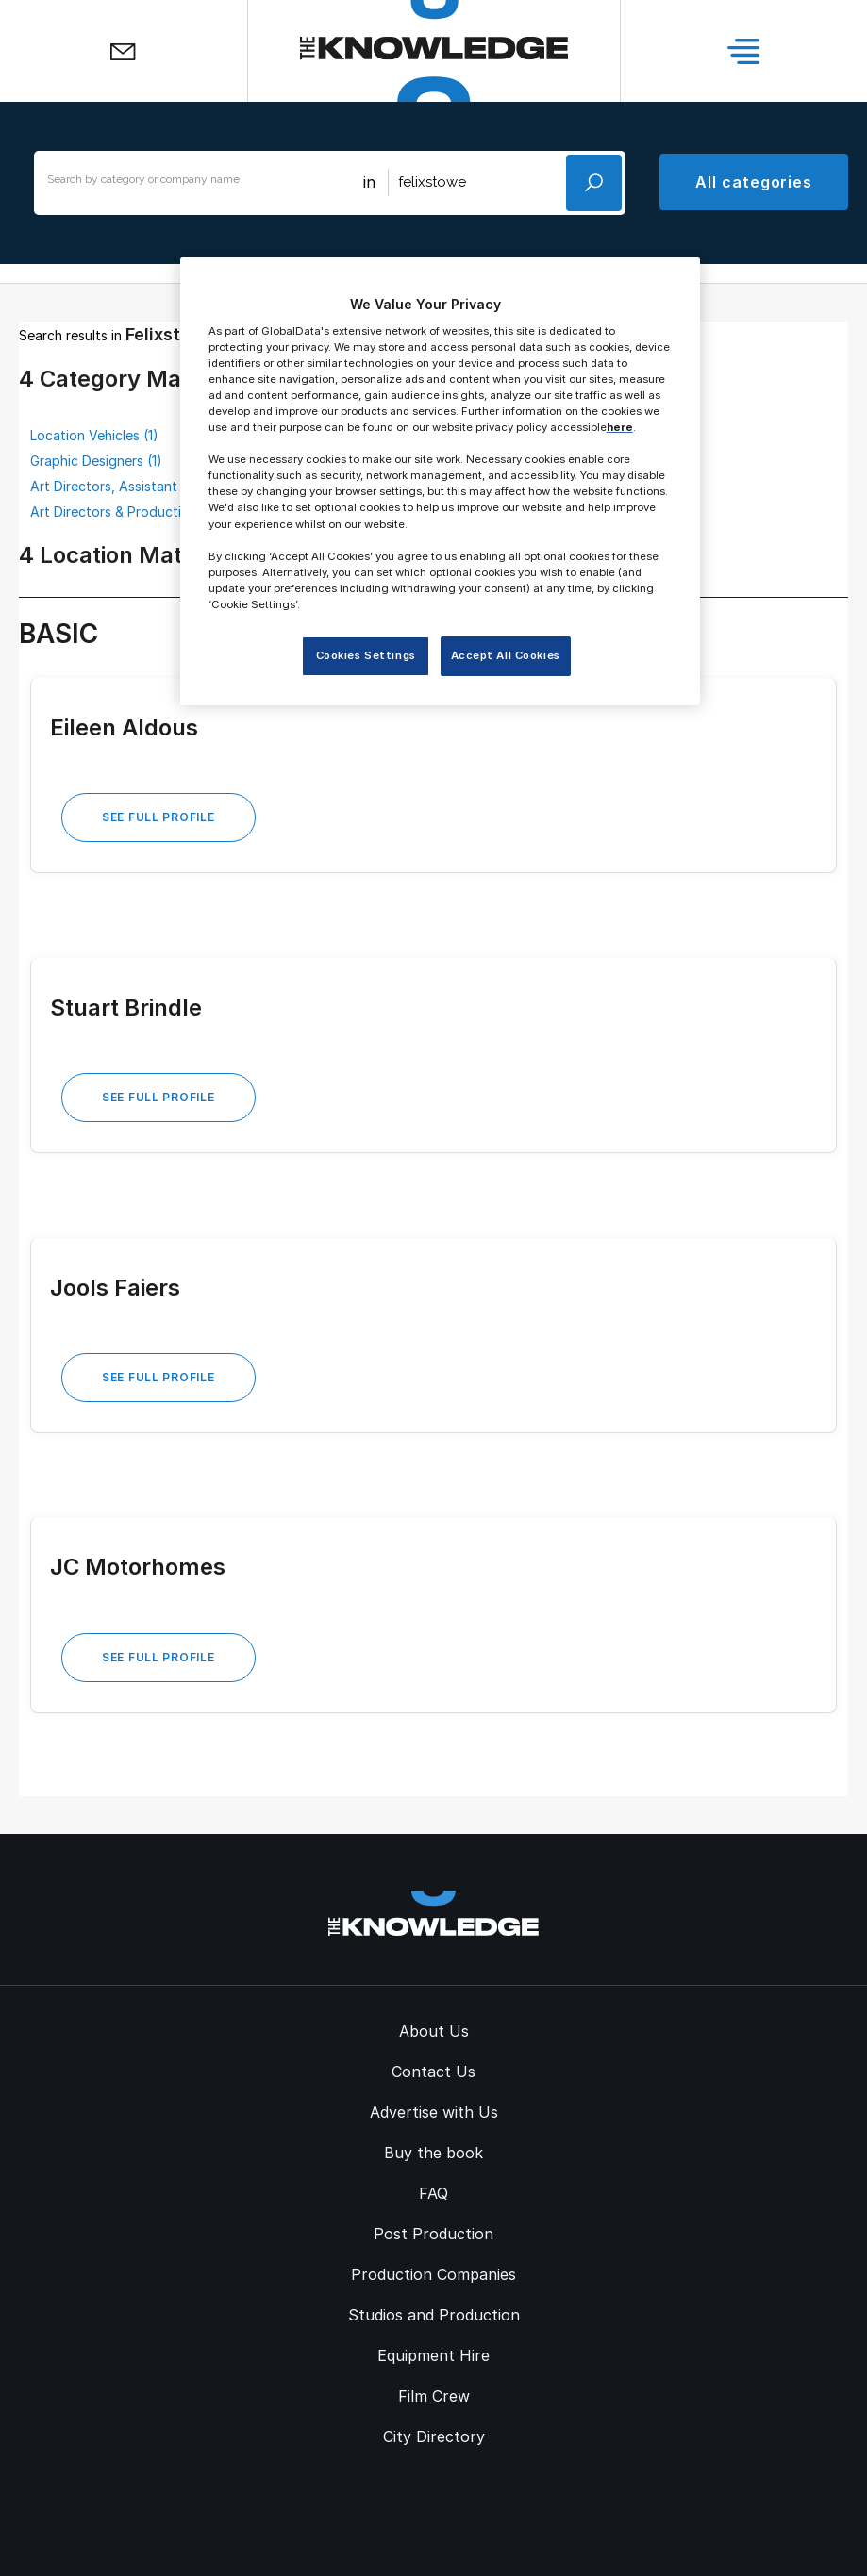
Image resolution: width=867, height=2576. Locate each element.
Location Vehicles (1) (94, 435)
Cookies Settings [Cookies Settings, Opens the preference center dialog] (366, 655)
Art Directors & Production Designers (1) (155, 512)
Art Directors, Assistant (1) (113, 486)
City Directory (434, 2436)
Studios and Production (434, 2314)
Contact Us (433, 2071)
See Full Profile (158, 817)
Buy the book (433, 2152)
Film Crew (434, 2395)
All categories (753, 182)
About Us (434, 2031)
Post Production (433, 2233)
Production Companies (433, 2274)
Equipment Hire (433, 2355)
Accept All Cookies (505, 655)
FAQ (433, 2193)
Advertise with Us (434, 2112)
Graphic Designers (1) (96, 461)
